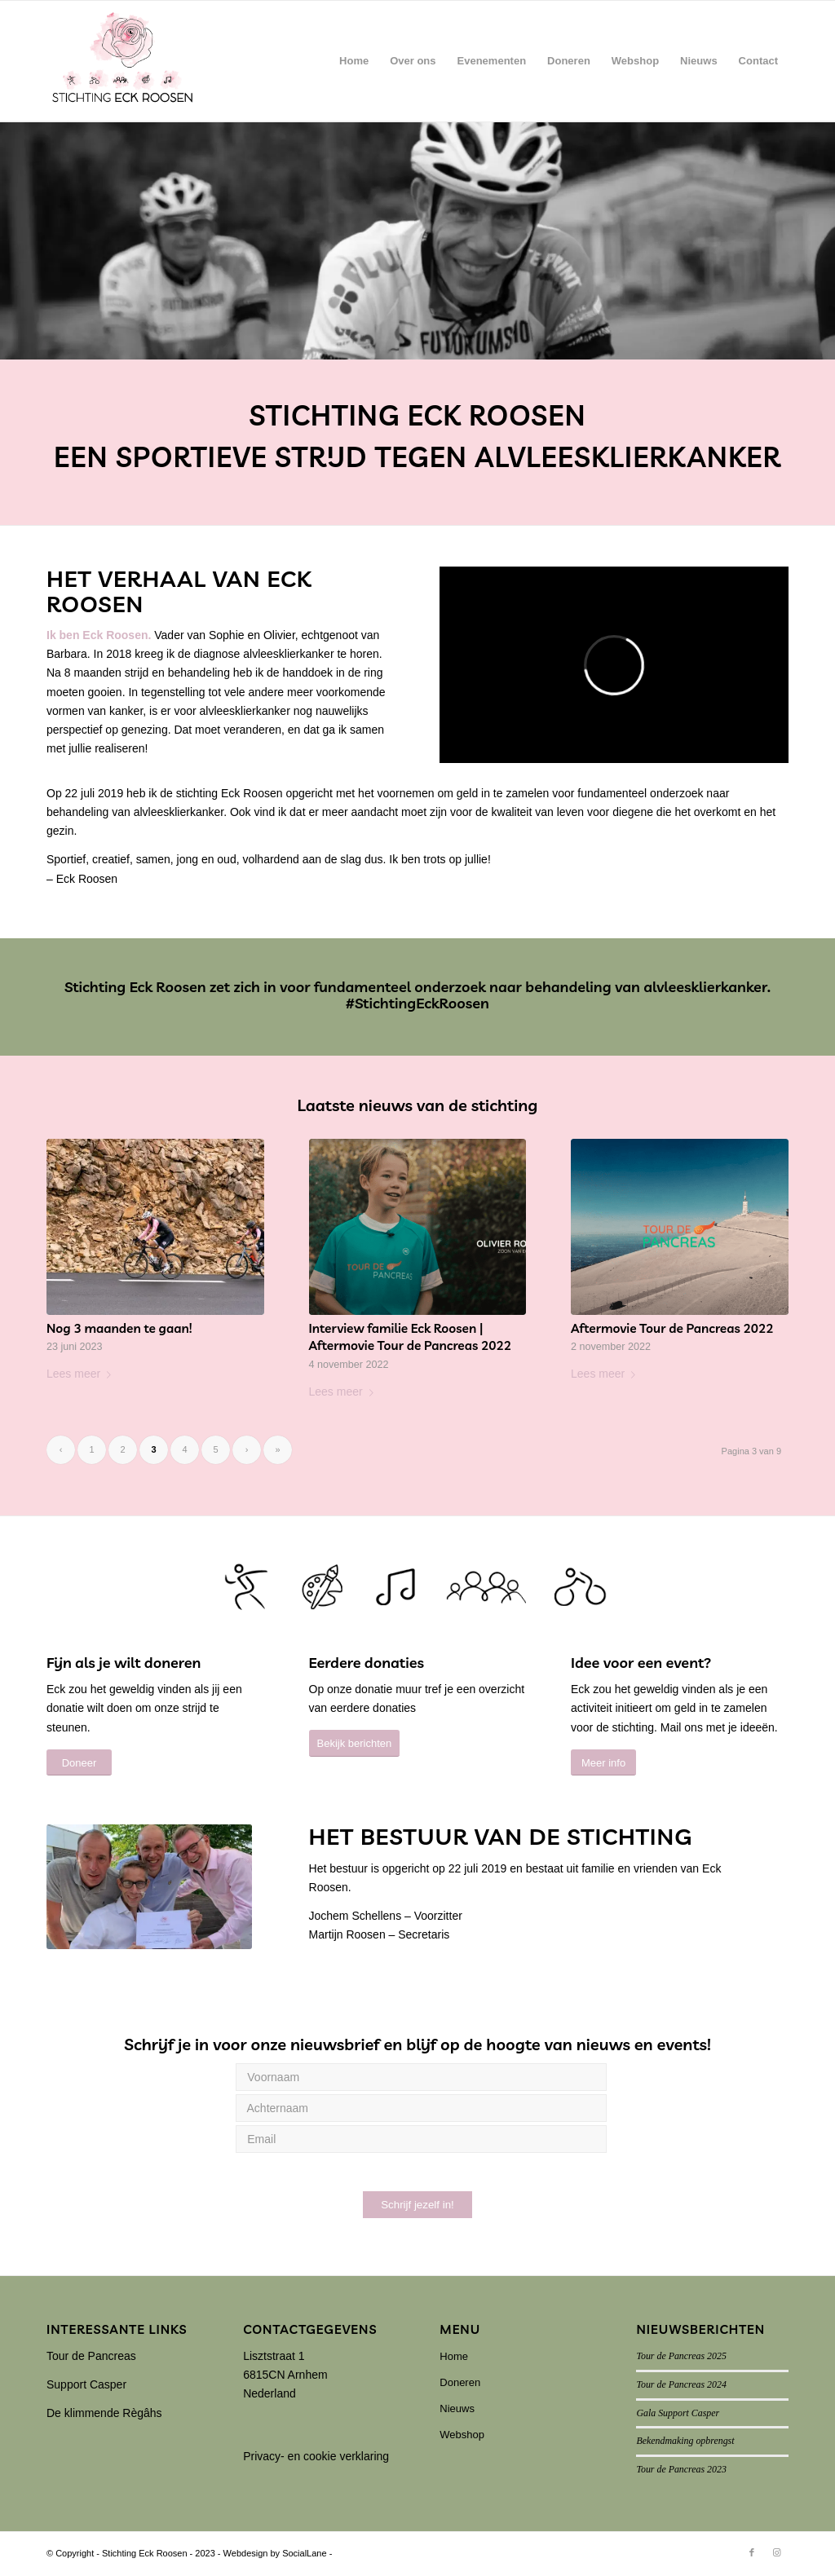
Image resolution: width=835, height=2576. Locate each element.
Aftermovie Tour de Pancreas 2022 (672, 1328)
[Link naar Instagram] (776, 2552)
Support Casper (86, 2384)
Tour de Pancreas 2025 (681, 2356)
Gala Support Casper (677, 2413)
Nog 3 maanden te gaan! (119, 1328)
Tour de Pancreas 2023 (681, 2469)
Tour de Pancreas (91, 2355)
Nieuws (457, 2408)
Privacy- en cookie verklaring (316, 2456)
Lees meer (81, 1373)
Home (454, 2356)
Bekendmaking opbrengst (685, 2440)
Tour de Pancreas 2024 (681, 2384)
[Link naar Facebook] (752, 2552)
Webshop (462, 2434)
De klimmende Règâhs (104, 2412)
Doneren (460, 2382)
